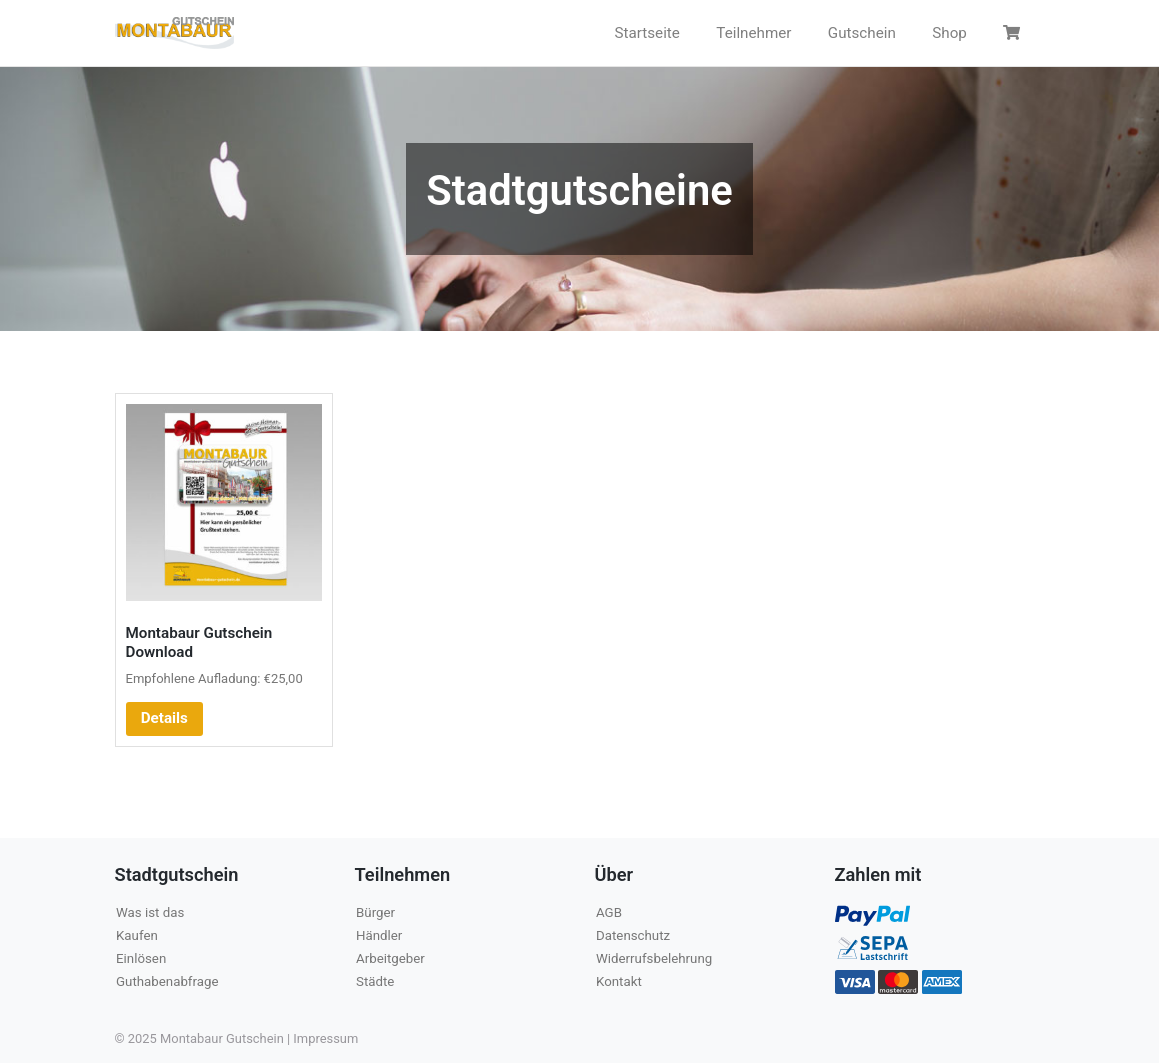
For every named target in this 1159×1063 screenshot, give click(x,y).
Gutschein (862, 33)
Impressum (325, 1038)
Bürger (375, 912)
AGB (609, 912)
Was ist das (150, 912)
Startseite (647, 33)
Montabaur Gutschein (222, 1038)
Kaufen (137, 935)
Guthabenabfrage (167, 981)
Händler (379, 935)
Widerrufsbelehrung (654, 958)
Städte (375, 981)
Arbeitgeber (390, 958)
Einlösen (141, 958)
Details (164, 718)
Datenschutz (633, 935)
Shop (949, 33)
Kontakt (619, 981)
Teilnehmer (753, 33)
